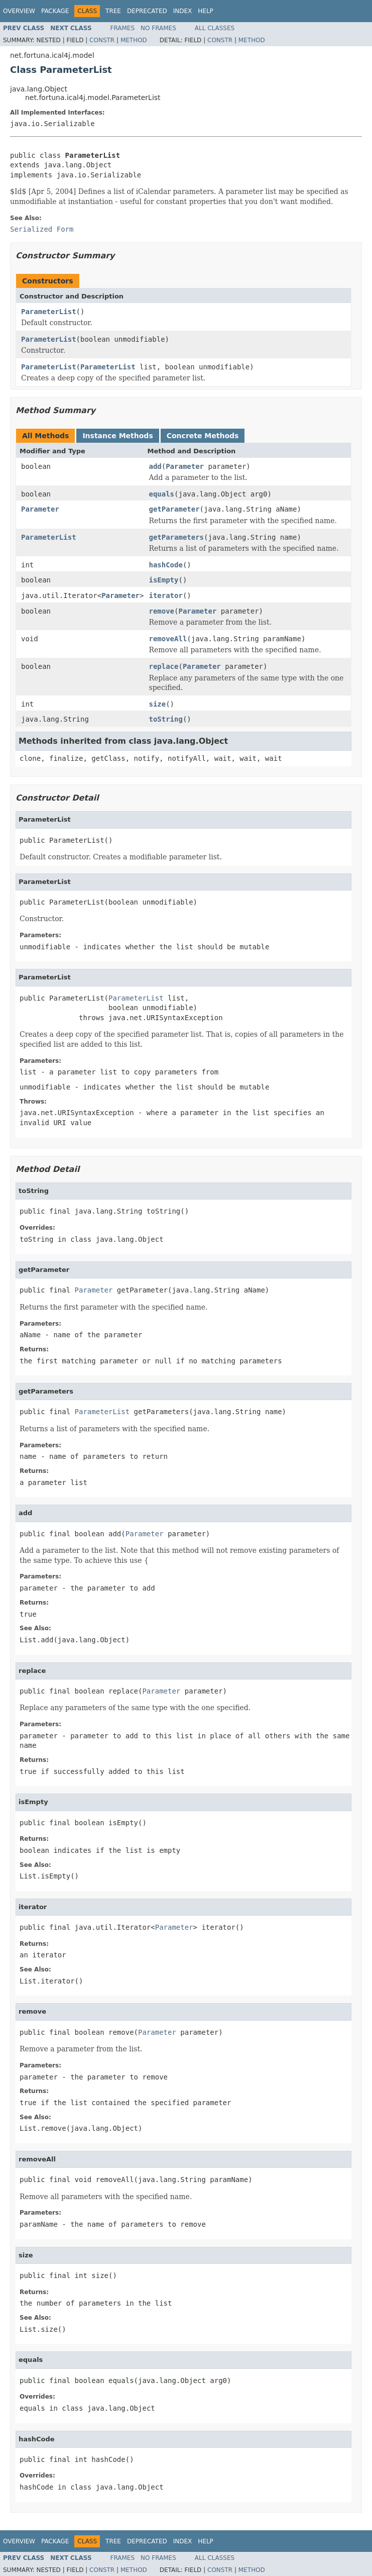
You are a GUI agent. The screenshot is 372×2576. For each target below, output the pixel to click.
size (157, 704)
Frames (122, 28)
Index (182, 11)
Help (205, 11)
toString (165, 719)
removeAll (168, 639)
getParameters (176, 537)
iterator (165, 595)
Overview (19, 11)
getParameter (174, 509)
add (155, 466)
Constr (101, 40)
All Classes (214, 28)
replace (163, 666)
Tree (113, 11)
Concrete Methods (203, 436)
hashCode (165, 565)
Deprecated (147, 11)
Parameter (185, 466)
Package (55, 11)
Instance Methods (117, 436)
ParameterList (48, 312)
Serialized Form (41, 229)
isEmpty (163, 580)
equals (161, 494)
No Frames (158, 28)
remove (161, 611)
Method (133, 40)
